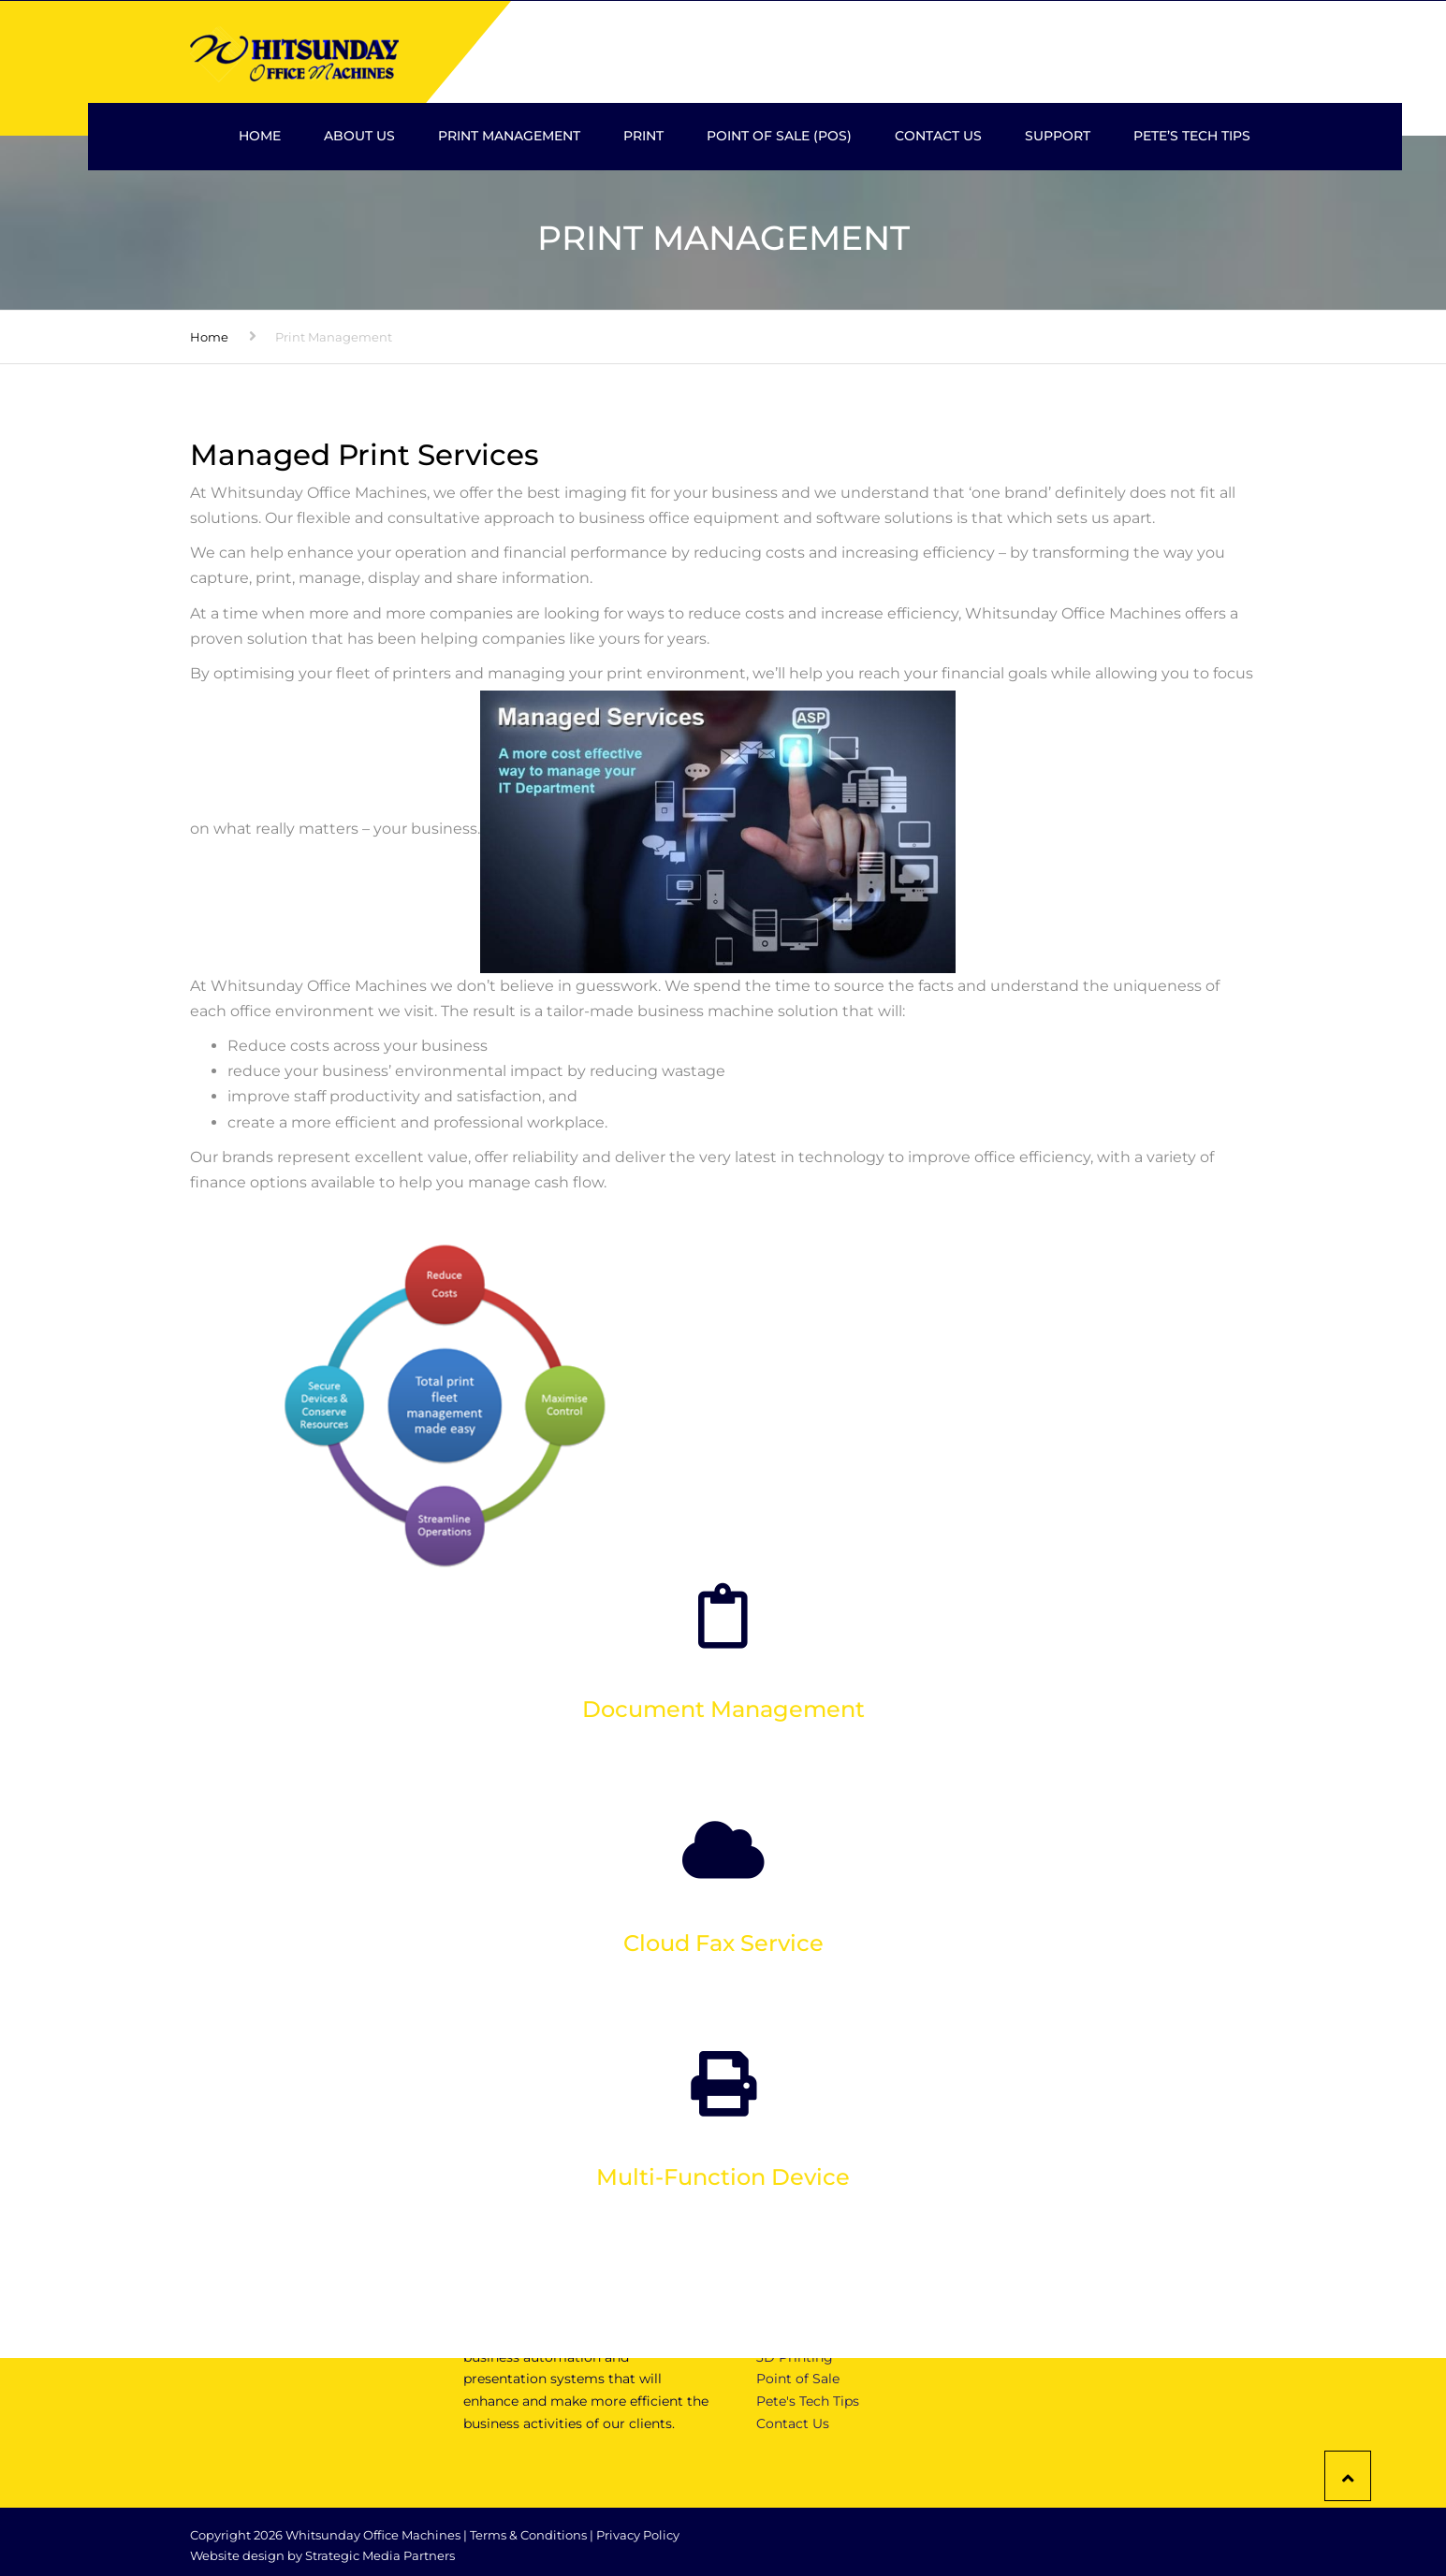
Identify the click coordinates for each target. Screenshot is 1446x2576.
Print (643, 135)
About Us (359, 135)
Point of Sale (798, 2378)
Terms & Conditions (528, 2534)
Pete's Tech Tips (807, 2401)
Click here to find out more (723, 1779)
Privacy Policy (637, 2534)
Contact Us (938, 135)
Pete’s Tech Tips (1191, 135)
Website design (237, 2555)
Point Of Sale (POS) (779, 135)
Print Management (509, 135)
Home (260, 135)
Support (1057, 135)
